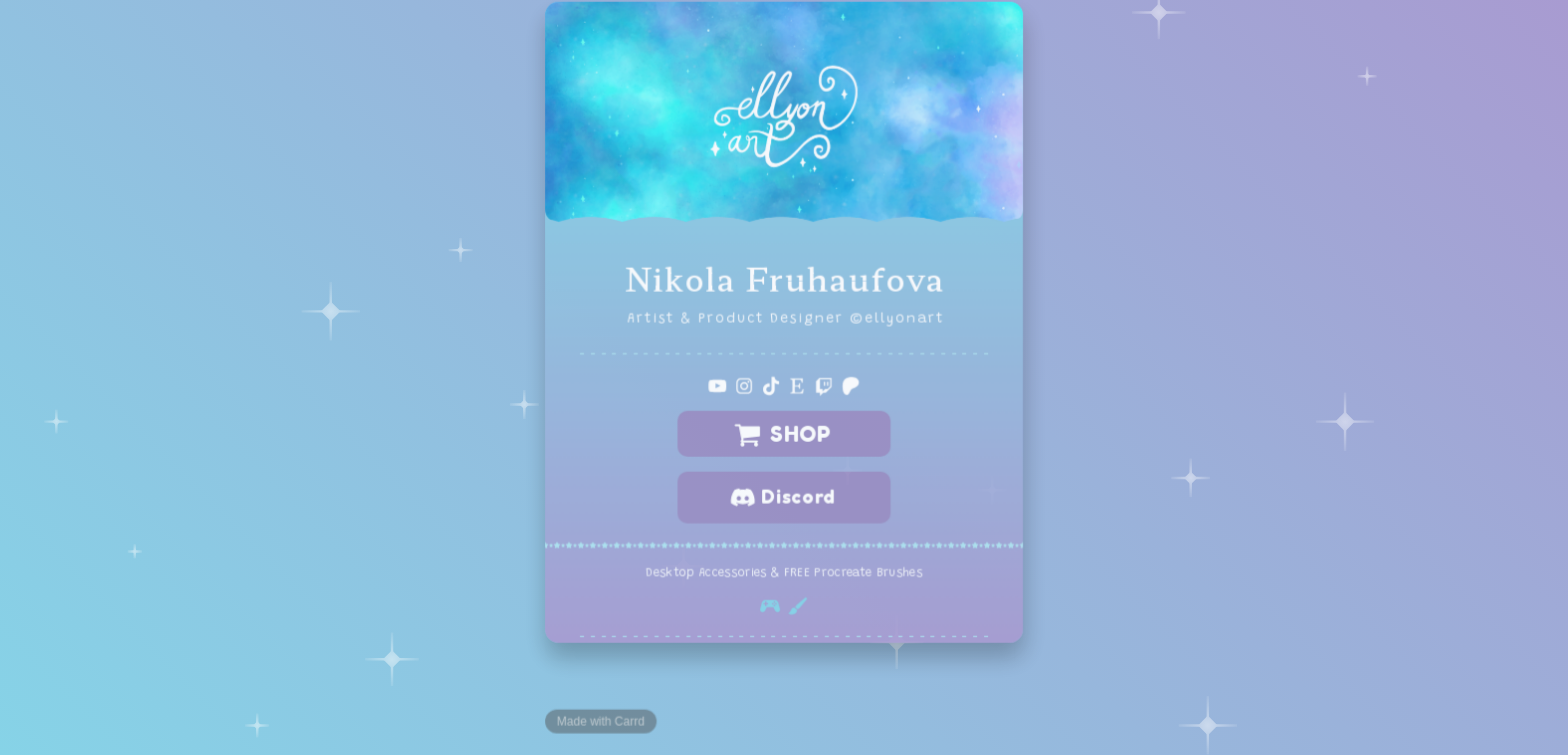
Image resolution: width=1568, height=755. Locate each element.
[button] (718, 386)
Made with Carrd (601, 720)
